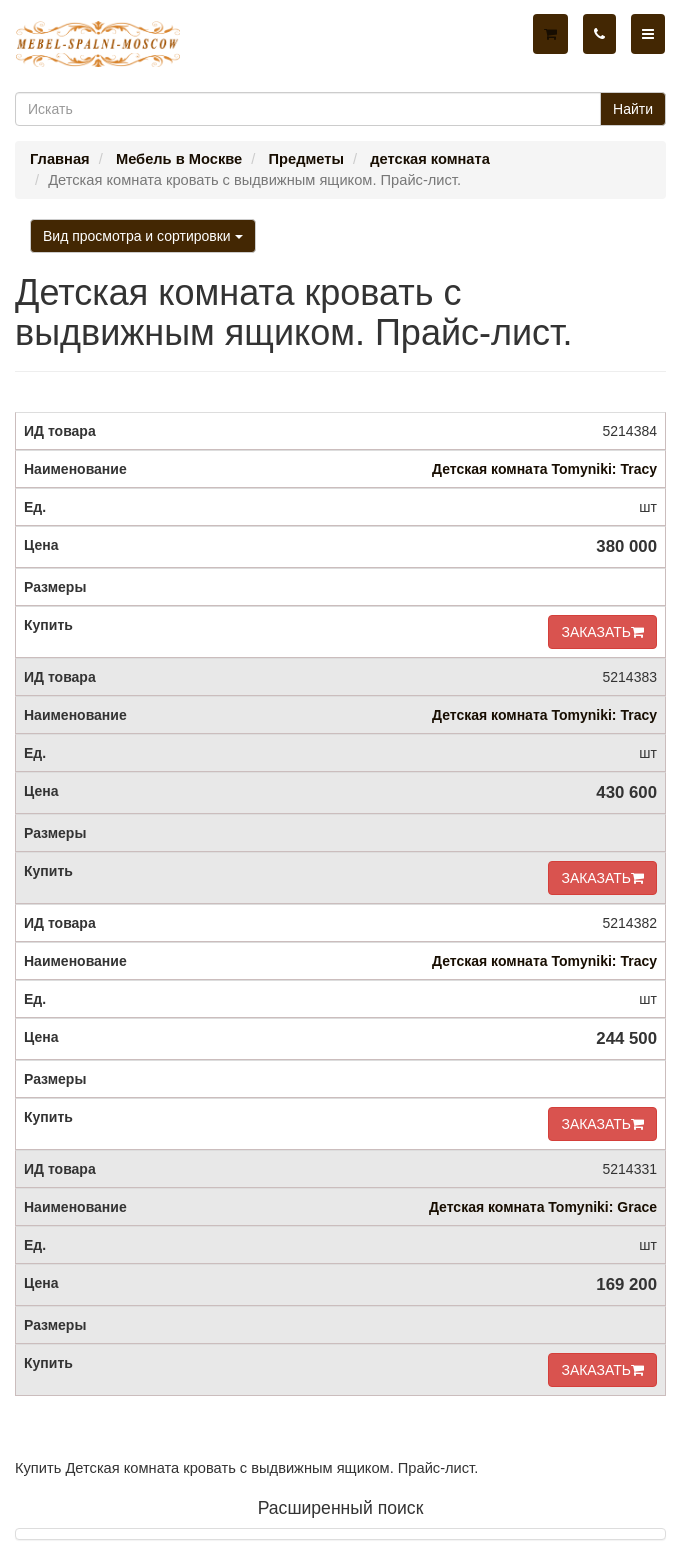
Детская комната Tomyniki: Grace (543, 1207)
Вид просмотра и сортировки (143, 236)
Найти (633, 109)
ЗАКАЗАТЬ (602, 632)
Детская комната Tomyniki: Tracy (544, 469)
